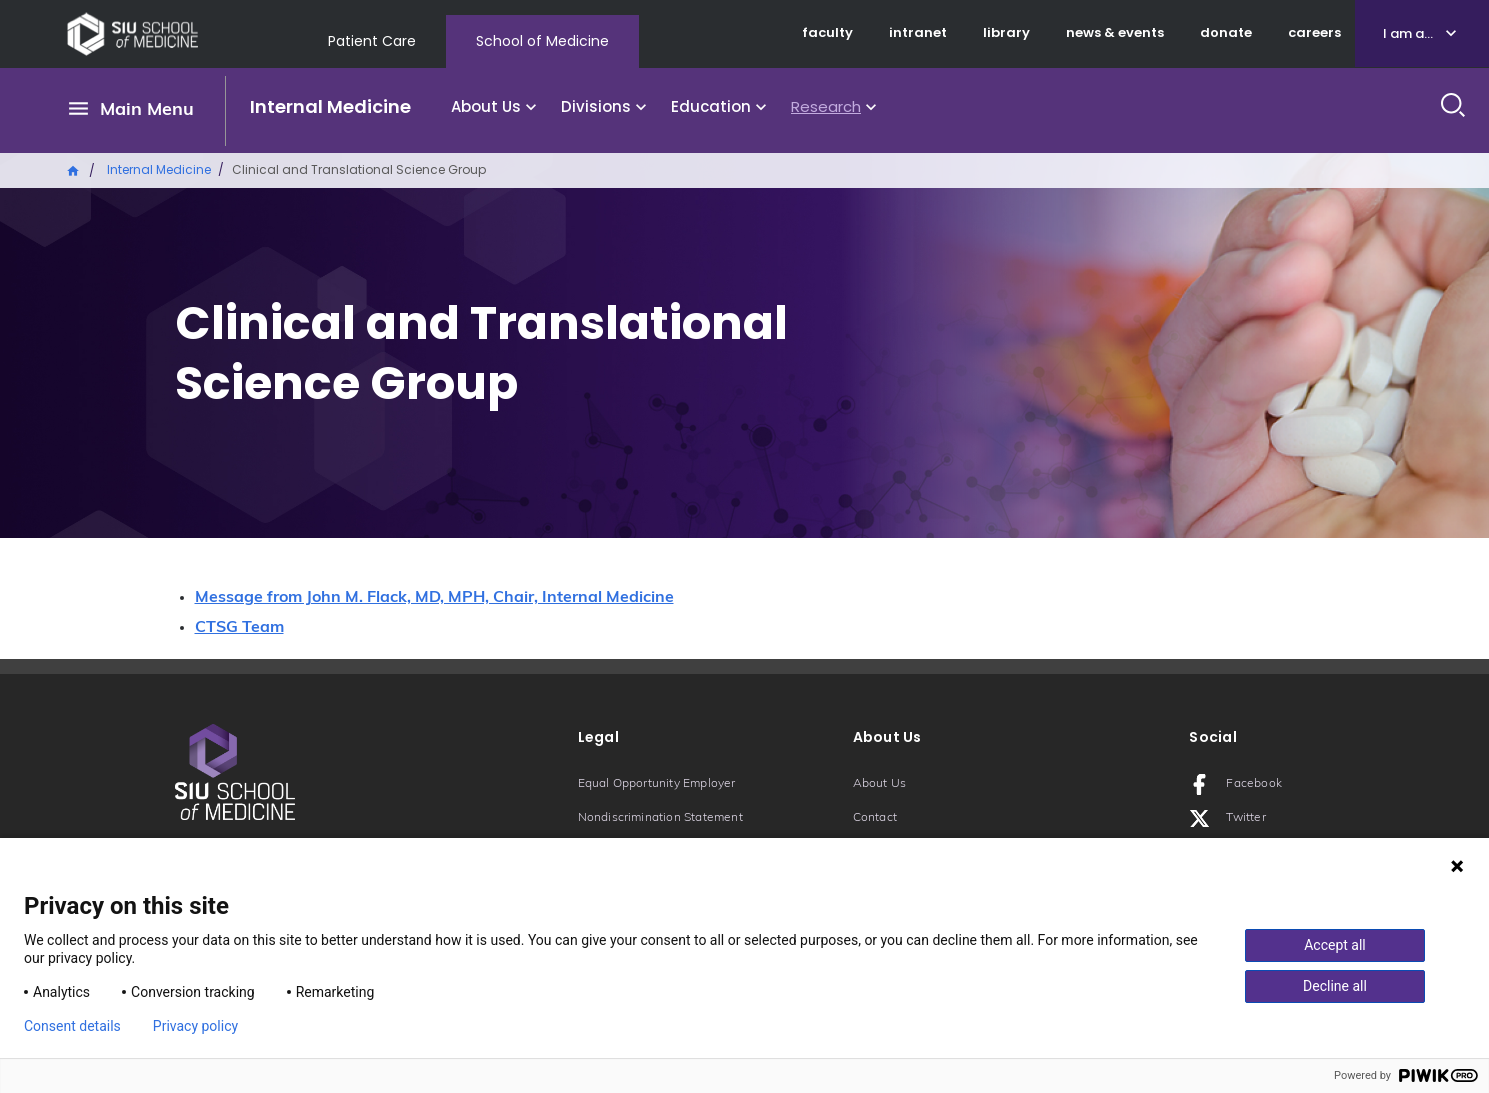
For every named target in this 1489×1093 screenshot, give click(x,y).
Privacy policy (195, 1026)
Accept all (1335, 945)
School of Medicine (542, 41)
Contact (875, 818)
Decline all (1335, 986)
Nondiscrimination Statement (660, 818)
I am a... (1408, 33)
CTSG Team (239, 628)
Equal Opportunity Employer (657, 784)
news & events (1115, 32)
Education (711, 106)
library (1006, 32)
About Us (486, 106)
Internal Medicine (330, 106)
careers (1314, 32)
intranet (918, 32)
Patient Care (372, 41)
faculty (827, 32)
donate (1226, 32)
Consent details (72, 1026)
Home (74, 169)
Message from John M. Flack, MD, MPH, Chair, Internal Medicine (434, 598)
